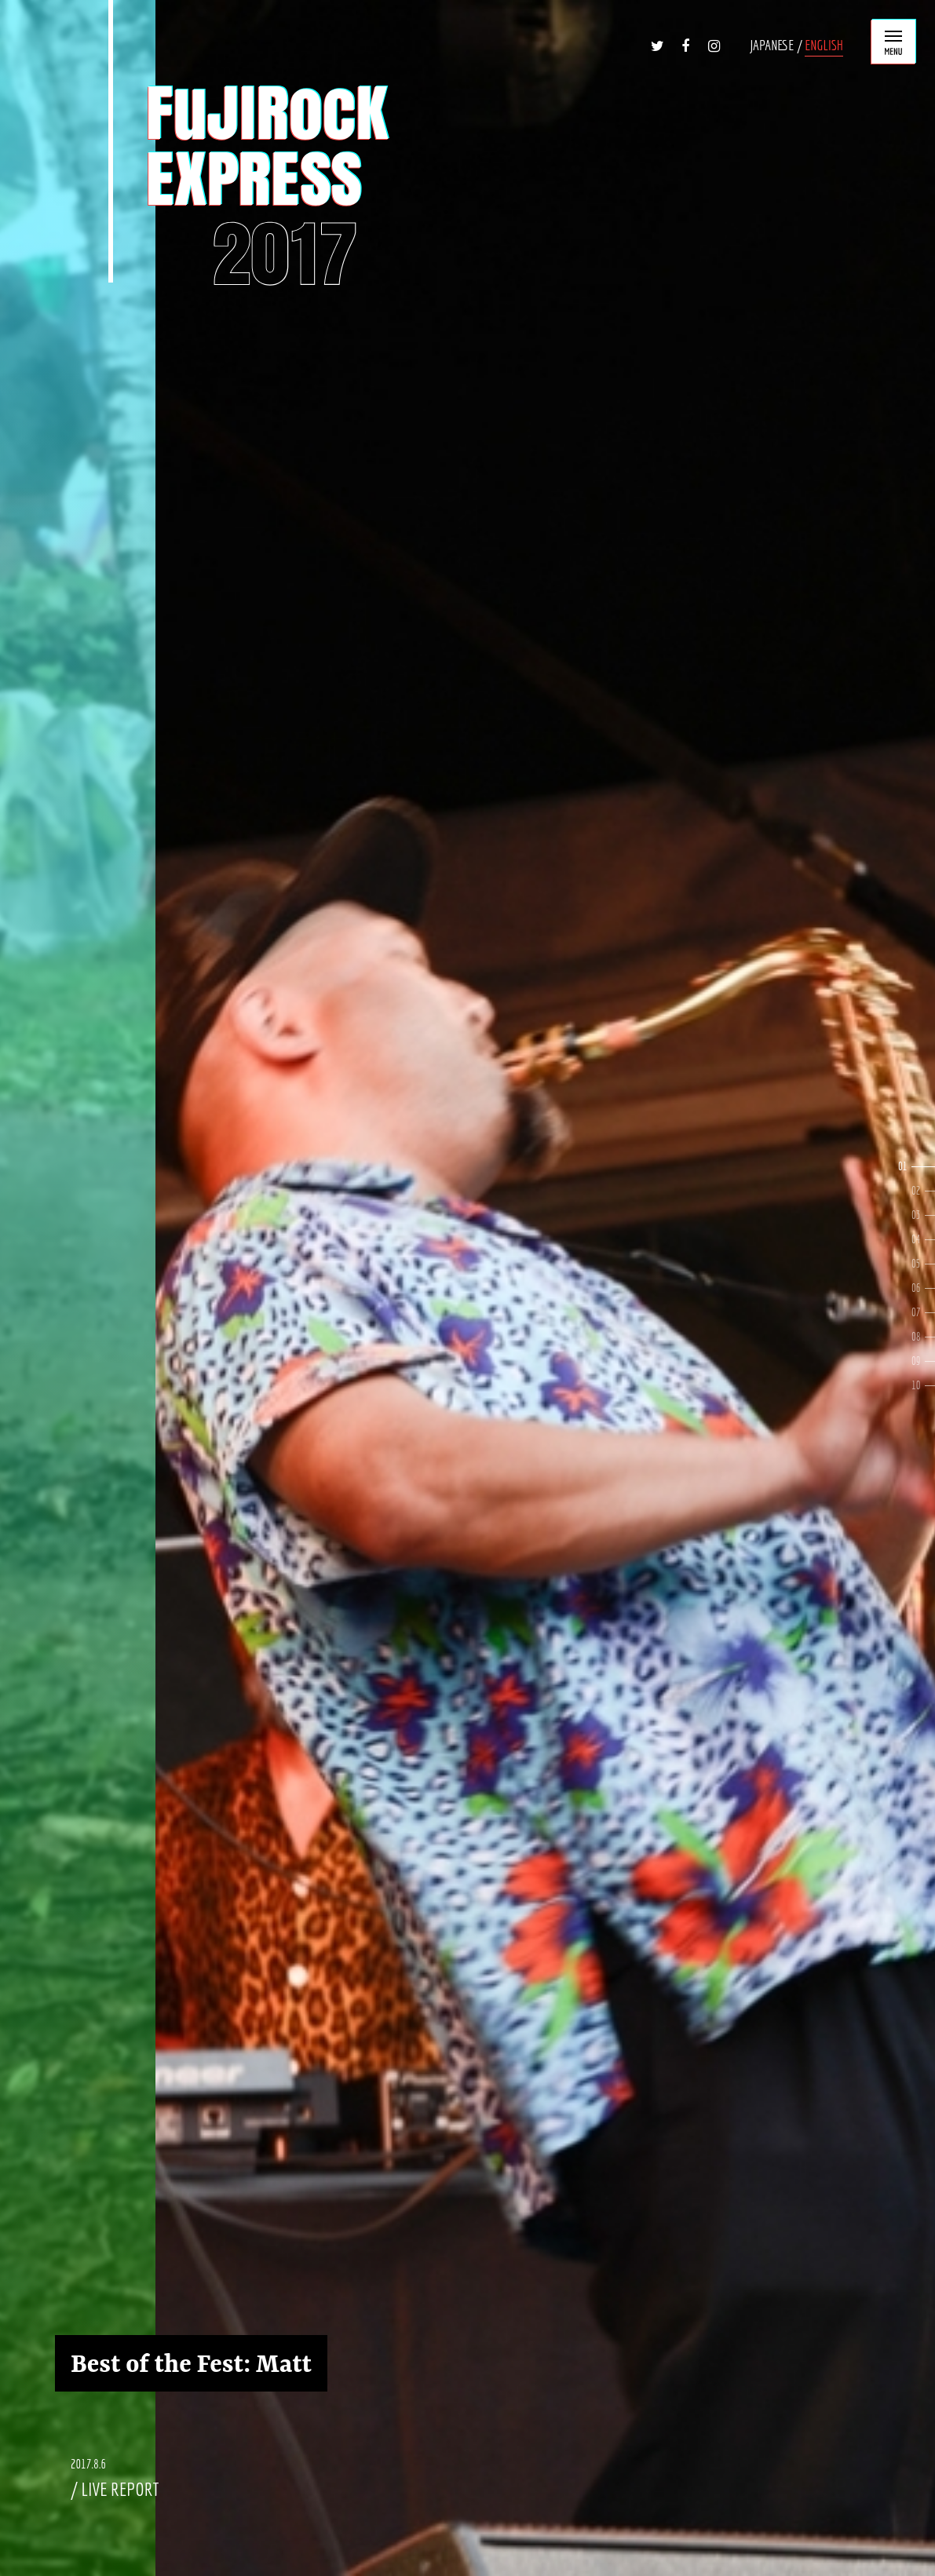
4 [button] (930, 1239)
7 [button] (930, 1312)
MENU (893, 41)
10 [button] (930, 1385)
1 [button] (923, 1166)
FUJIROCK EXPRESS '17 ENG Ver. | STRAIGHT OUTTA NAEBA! (249, 186)
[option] (467, 1288)
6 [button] (930, 1288)
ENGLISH (824, 45)
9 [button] (930, 1361)
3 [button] (930, 1215)
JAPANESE (772, 45)
